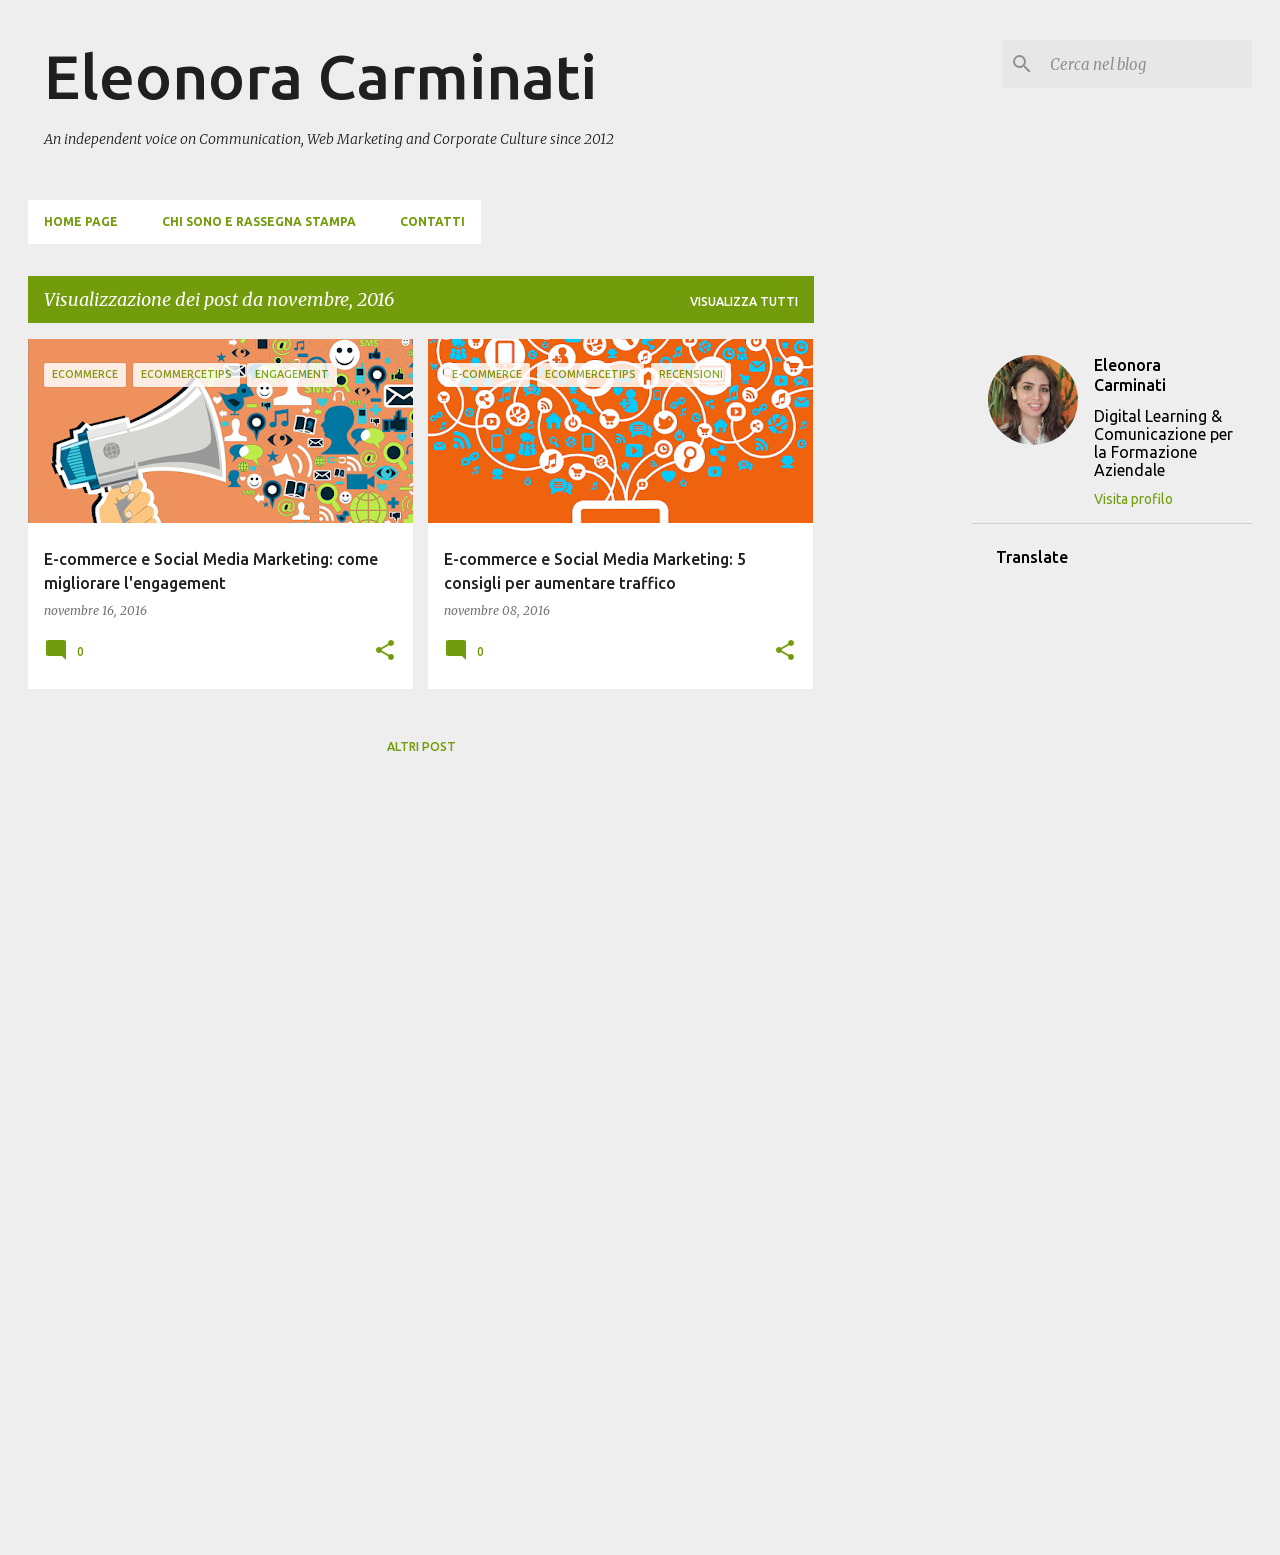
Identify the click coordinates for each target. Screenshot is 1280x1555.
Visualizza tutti (744, 301)
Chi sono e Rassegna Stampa (259, 221)
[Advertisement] (893, 639)
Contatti (432, 221)
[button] (385, 651)
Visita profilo (1133, 499)
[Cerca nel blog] (1147, 64)
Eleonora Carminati (320, 76)
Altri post (421, 746)
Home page (81, 221)
